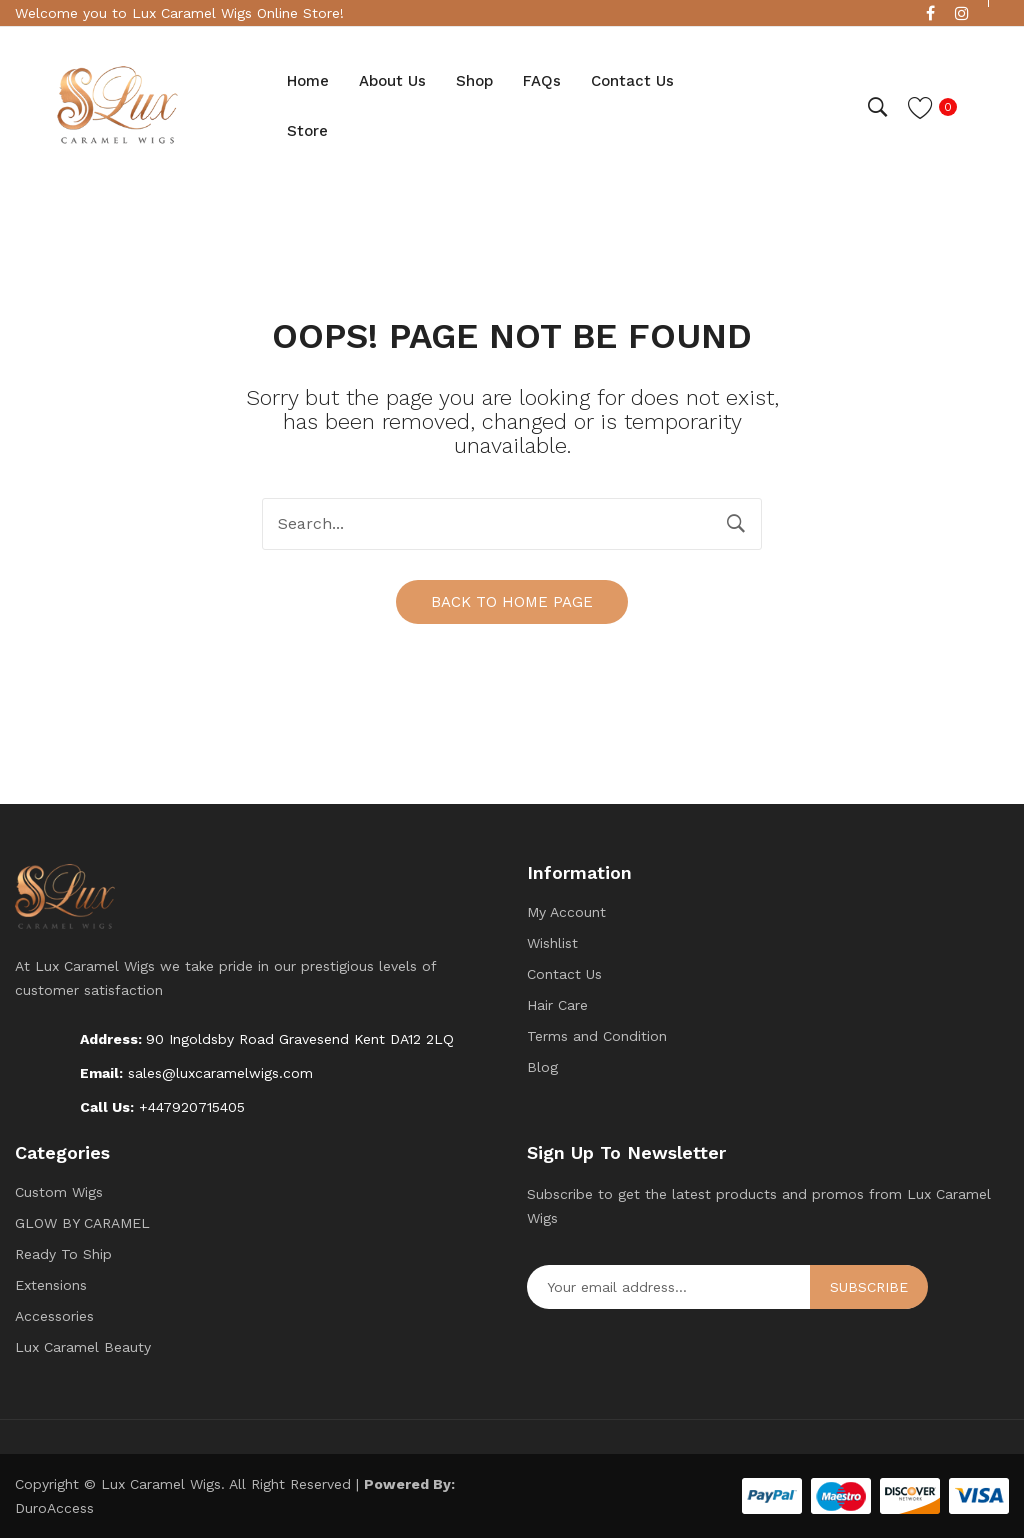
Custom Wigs (59, 1192)
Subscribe (869, 1287)
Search (736, 524)
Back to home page (512, 602)
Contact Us (564, 974)
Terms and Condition (597, 1036)
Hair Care (557, 1005)
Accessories (54, 1316)
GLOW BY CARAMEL (82, 1223)
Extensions (51, 1285)
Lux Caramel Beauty (83, 1347)
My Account (566, 912)
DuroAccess (54, 1508)
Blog (542, 1067)
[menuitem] (308, 82)
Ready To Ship (63, 1254)
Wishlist (552, 943)
